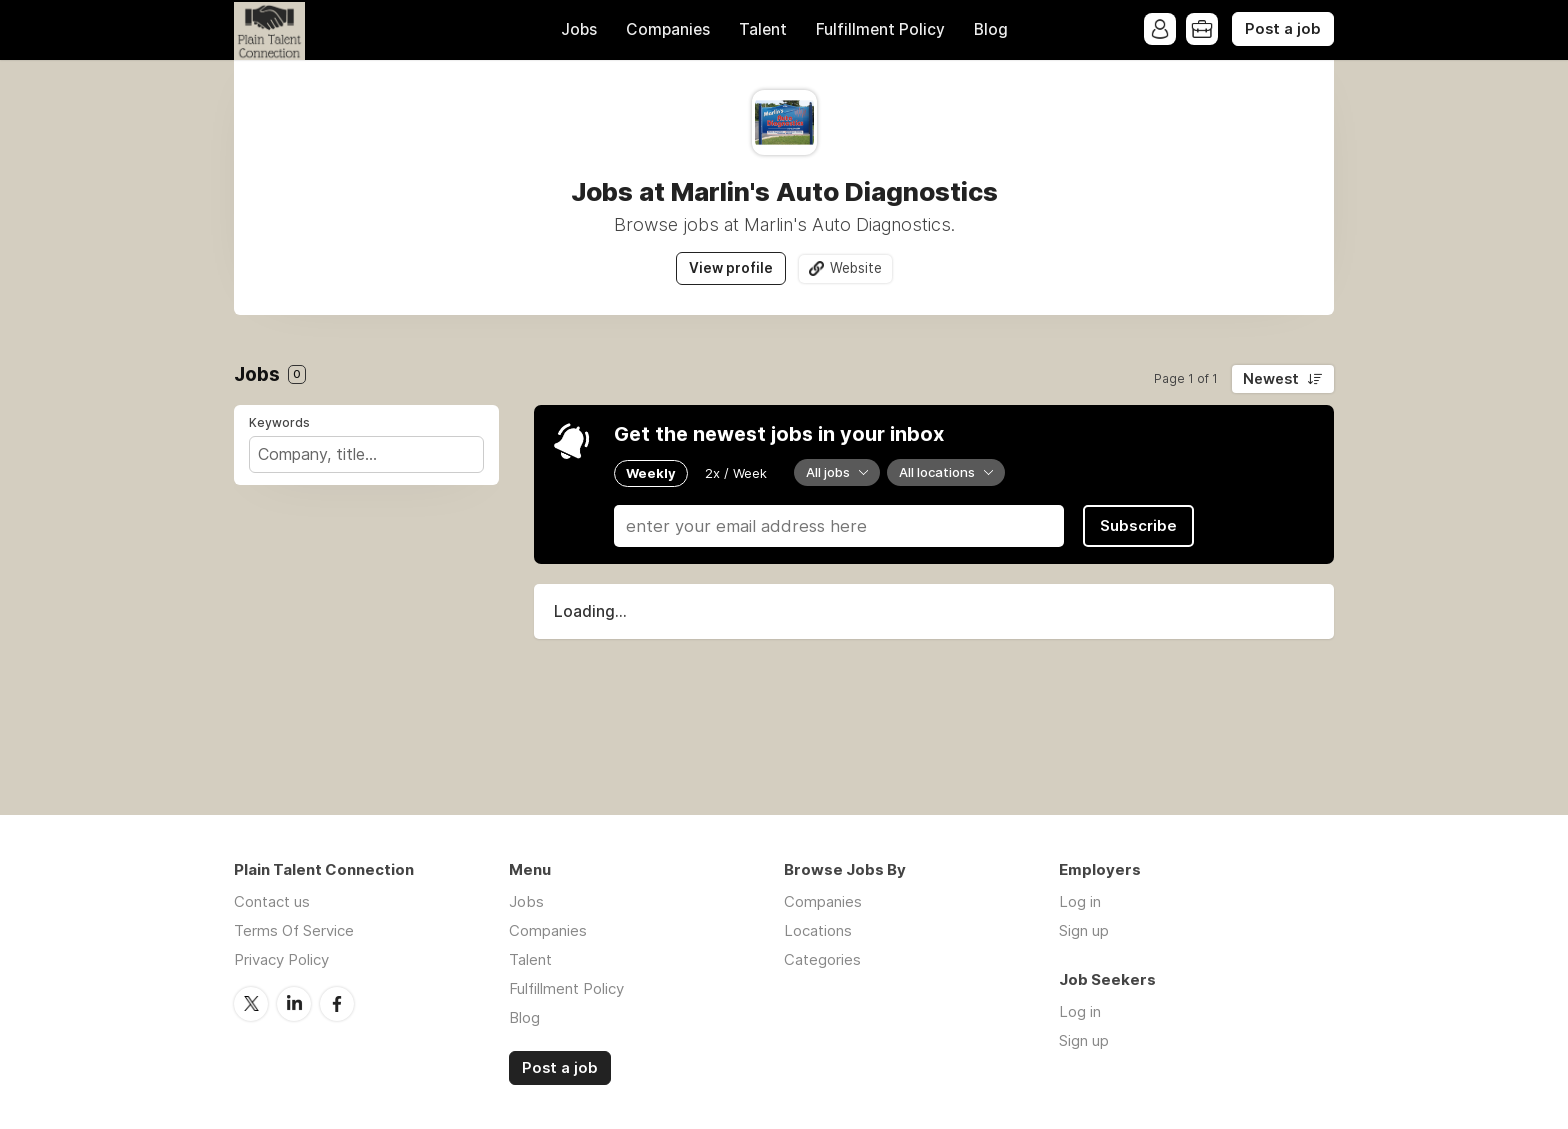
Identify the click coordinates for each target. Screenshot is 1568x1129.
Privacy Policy (281, 959)
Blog (991, 29)
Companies (668, 29)
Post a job (1283, 29)
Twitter (251, 1004)
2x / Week (736, 473)
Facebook (337, 1004)
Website (856, 268)
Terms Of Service (294, 930)
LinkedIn (294, 1004)
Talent (763, 29)
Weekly (651, 473)
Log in (1080, 901)
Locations (818, 930)
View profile (731, 268)
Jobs (579, 29)
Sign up (1084, 930)
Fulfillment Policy (880, 29)
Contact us (272, 901)
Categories (822, 959)
